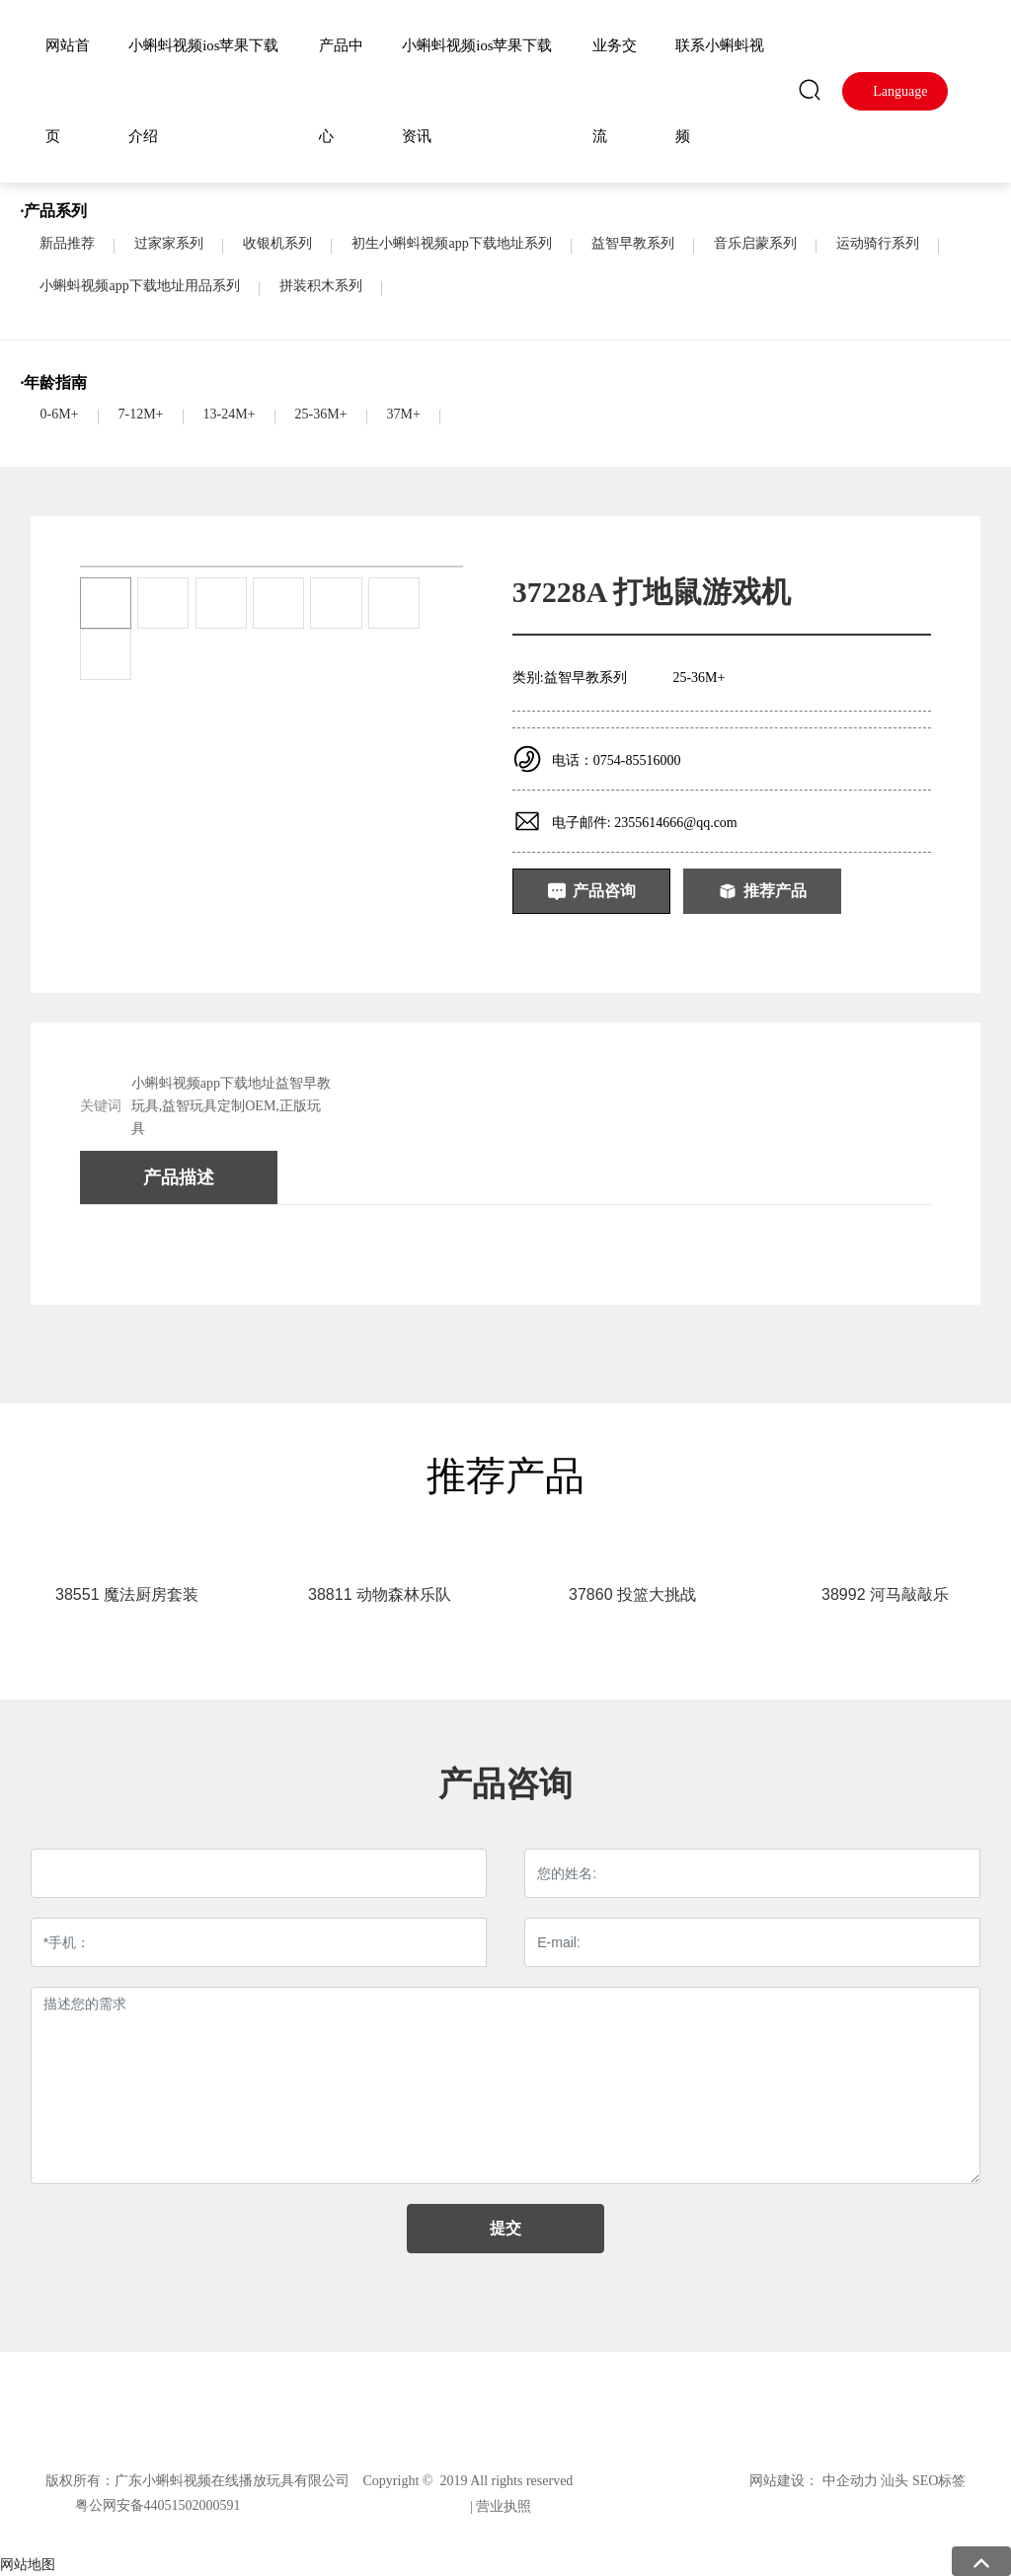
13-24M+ (229, 414)
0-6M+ (58, 414)
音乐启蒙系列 (755, 243)
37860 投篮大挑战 (632, 1594)
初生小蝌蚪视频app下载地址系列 (451, 243)
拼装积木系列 (320, 285)
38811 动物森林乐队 (379, 1594)
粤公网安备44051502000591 (158, 2505)
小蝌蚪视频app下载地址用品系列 (139, 285)
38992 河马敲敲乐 (885, 1594)
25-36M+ (321, 414)
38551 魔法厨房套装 (126, 1594)
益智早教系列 (632, 243)
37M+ (404, 414)
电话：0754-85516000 (616, 760)
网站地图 (27, 2564)
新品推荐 (67, 243)
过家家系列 (168, 243)
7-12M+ (141, 414)
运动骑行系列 (877, 243)
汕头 (894, 2480)
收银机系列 (277, 243)
